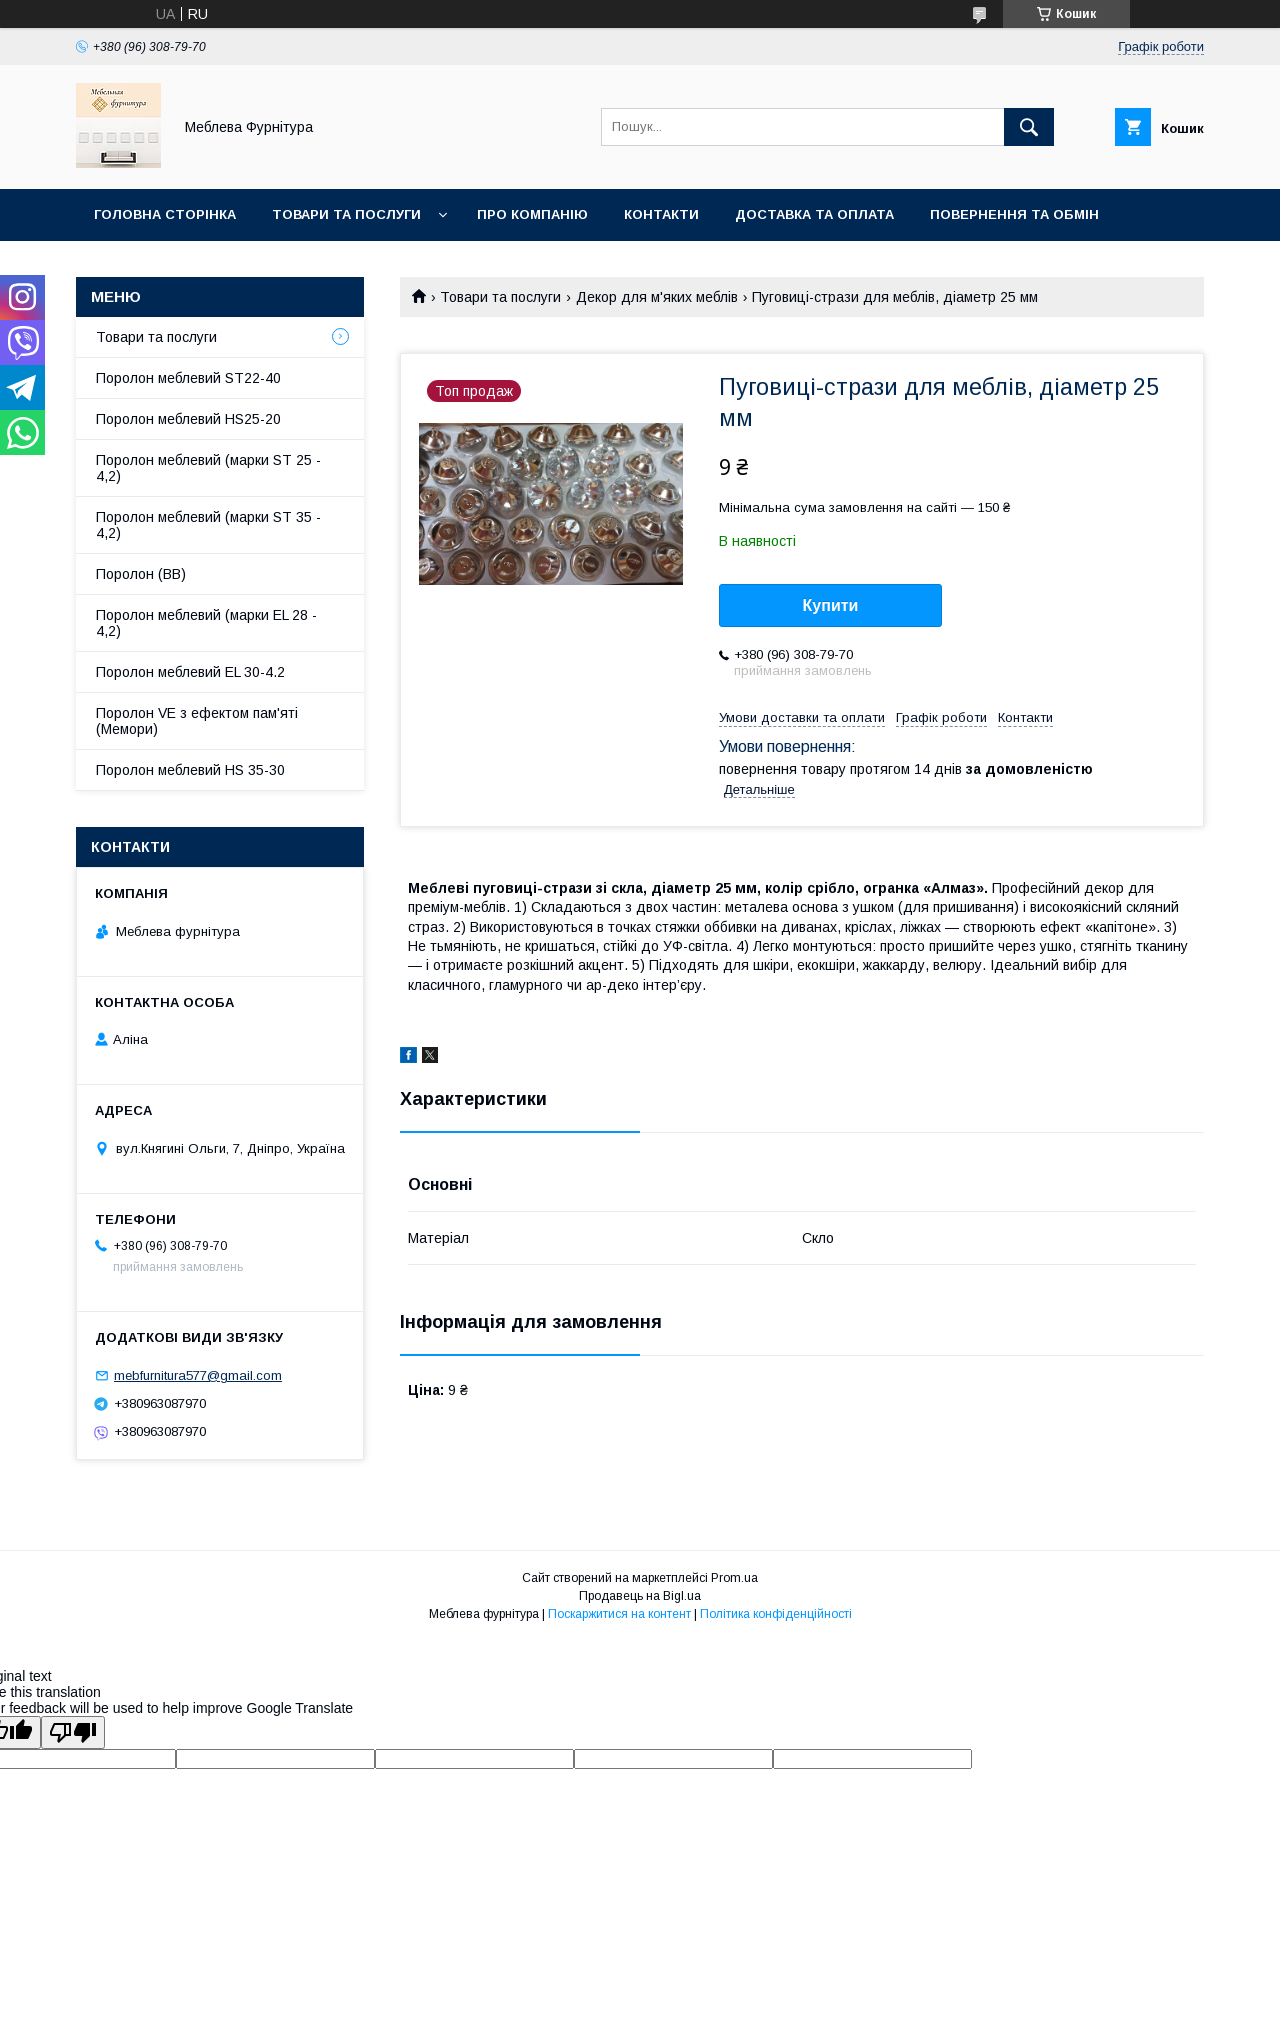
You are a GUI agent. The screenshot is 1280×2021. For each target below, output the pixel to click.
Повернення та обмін (1014, 214)
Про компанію (532, 214)
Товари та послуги (346, 214)
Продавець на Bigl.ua (640, 1596)
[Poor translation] (73, 1732)
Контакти (661, 214)
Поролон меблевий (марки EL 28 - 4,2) (206, 623)
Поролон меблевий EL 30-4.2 (190, 672)
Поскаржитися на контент (619, 1614)
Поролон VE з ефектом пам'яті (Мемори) (197, 721)
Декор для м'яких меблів (657, 297)
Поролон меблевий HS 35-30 (190, 770)
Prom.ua (734, 1578)
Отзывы (126, 266)
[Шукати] (1029, 127)
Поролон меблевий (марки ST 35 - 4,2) (208, 525)
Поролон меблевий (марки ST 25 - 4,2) (208, 468)
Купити (831, 605)
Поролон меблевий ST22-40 (188, 378)
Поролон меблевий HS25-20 (188, 419)
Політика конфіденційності (776, 1614)
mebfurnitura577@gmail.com (198, 1375)
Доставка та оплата (814, 214)
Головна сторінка (165, 214)
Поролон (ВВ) (141, 574)
